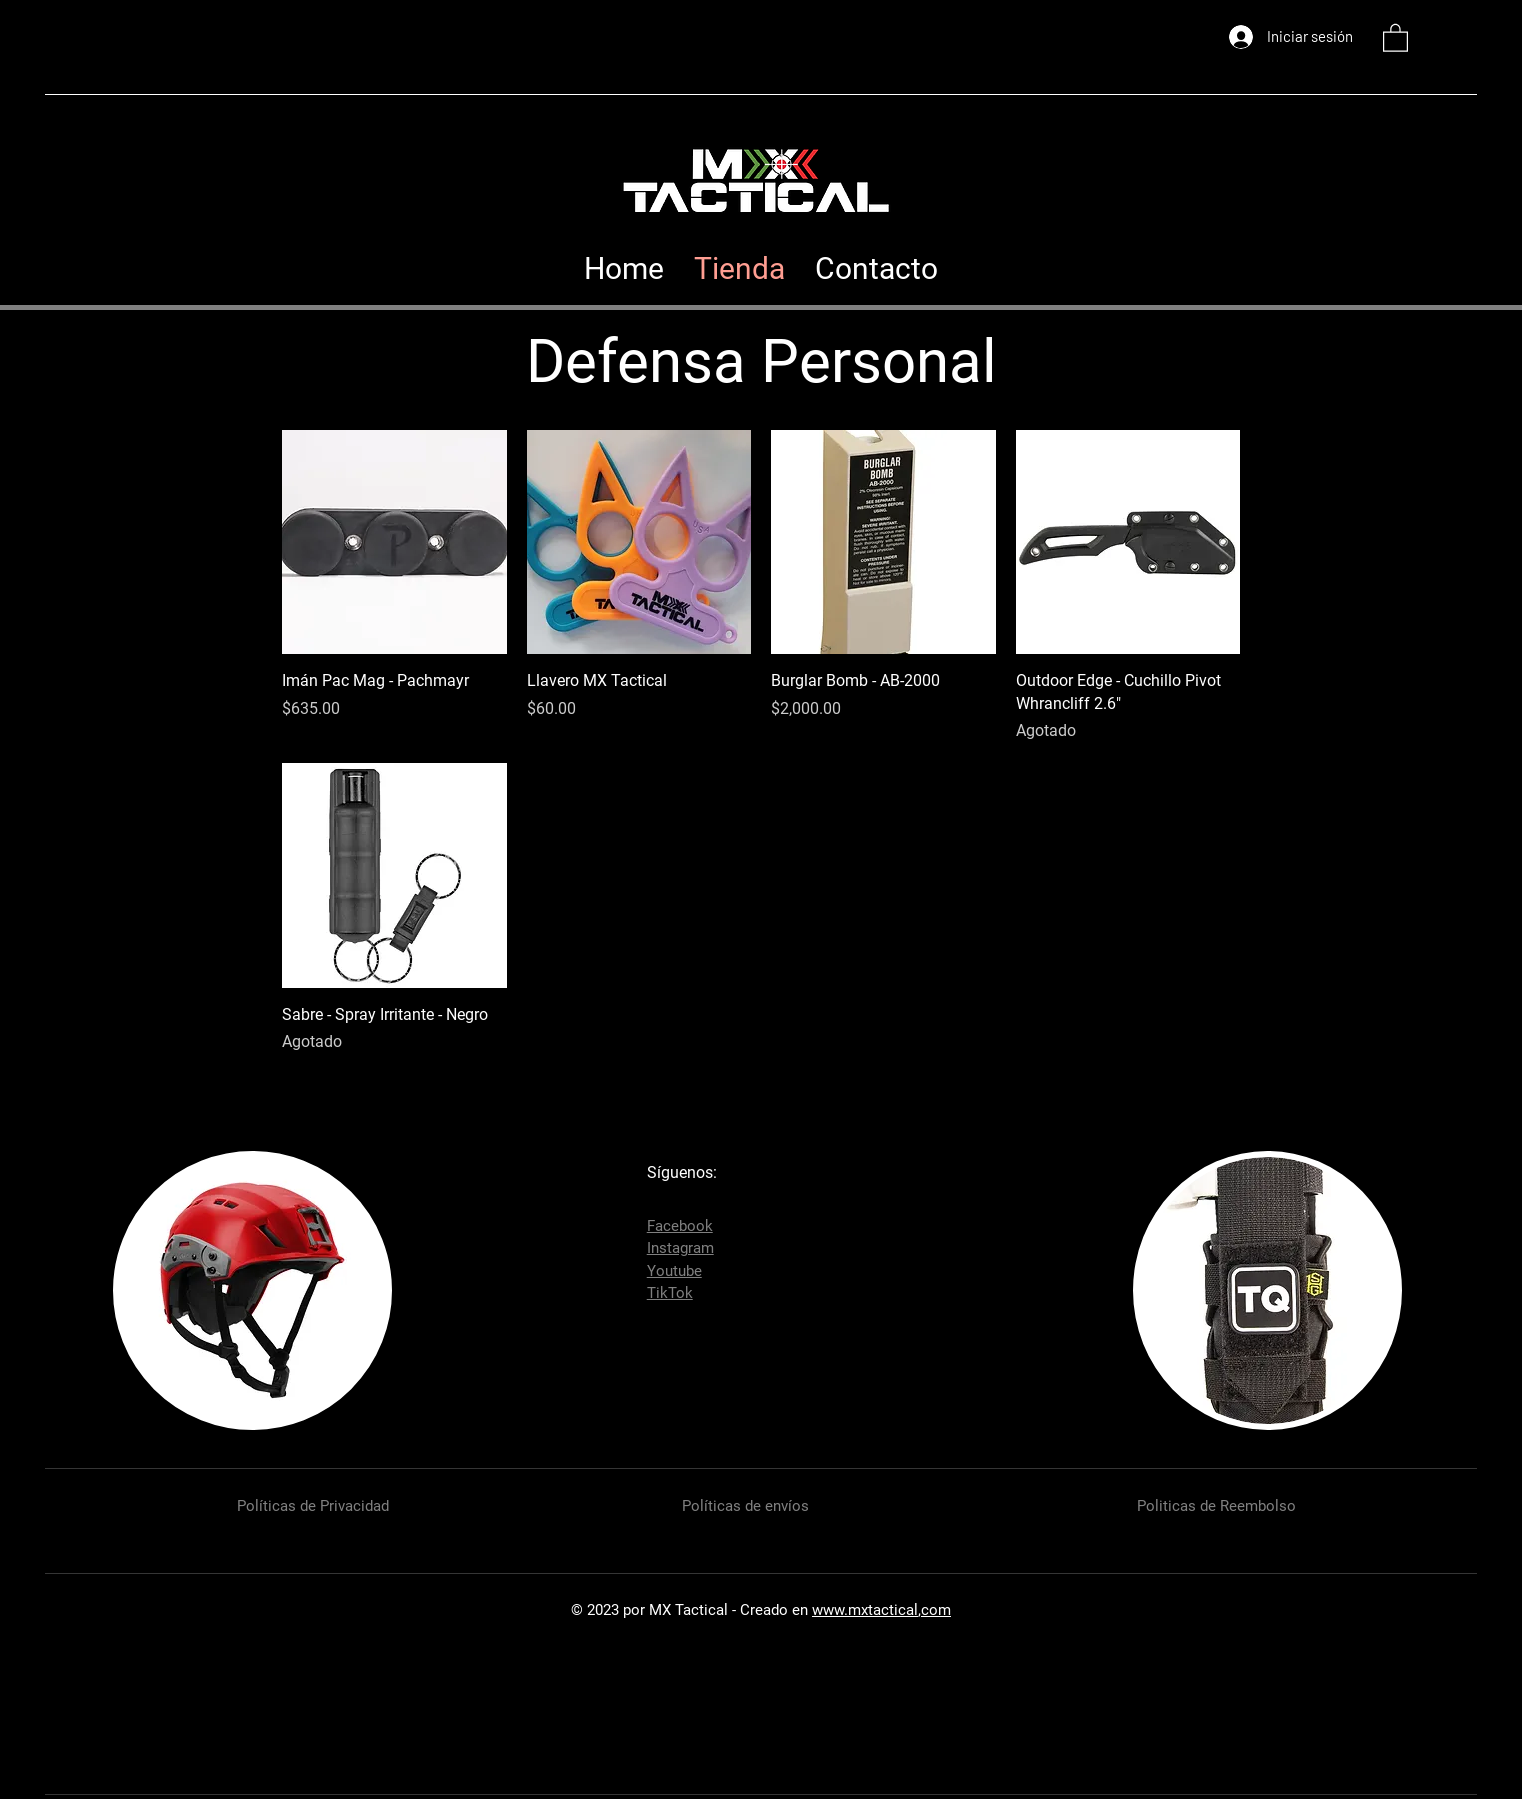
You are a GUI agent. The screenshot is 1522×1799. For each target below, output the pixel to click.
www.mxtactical (865, 1610)
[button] (1395, 37)
